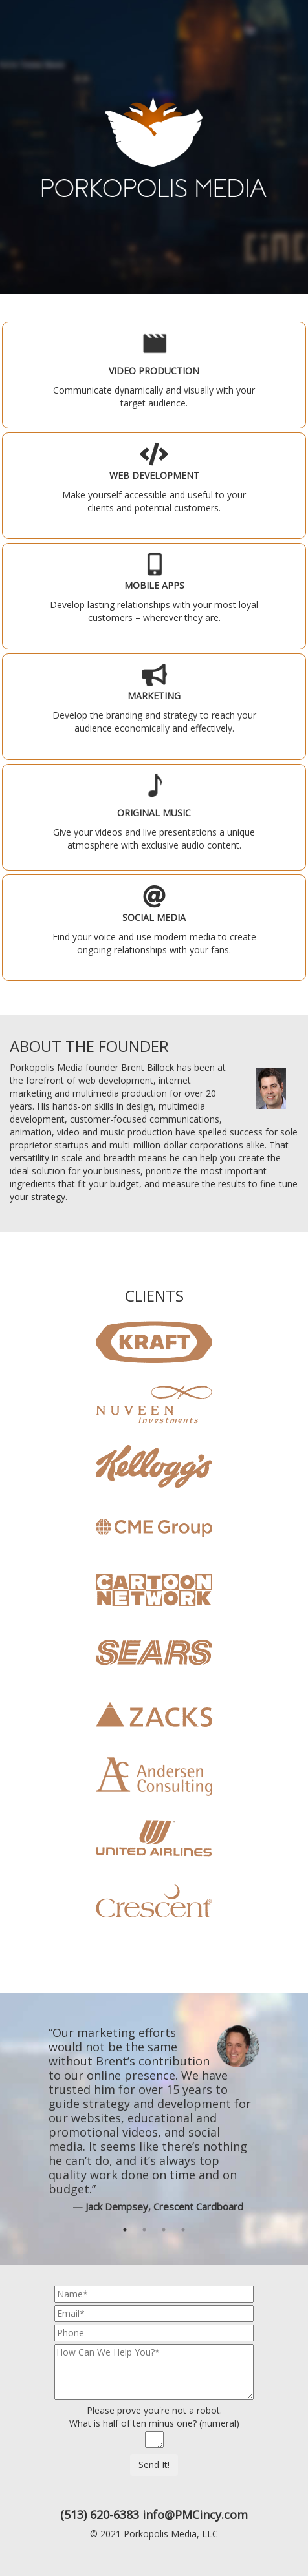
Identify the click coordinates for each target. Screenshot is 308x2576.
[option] (154, 2119)
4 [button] (183, 2230)
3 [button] (163, 2230)
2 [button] (144, 2230)
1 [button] (124, 2230)
